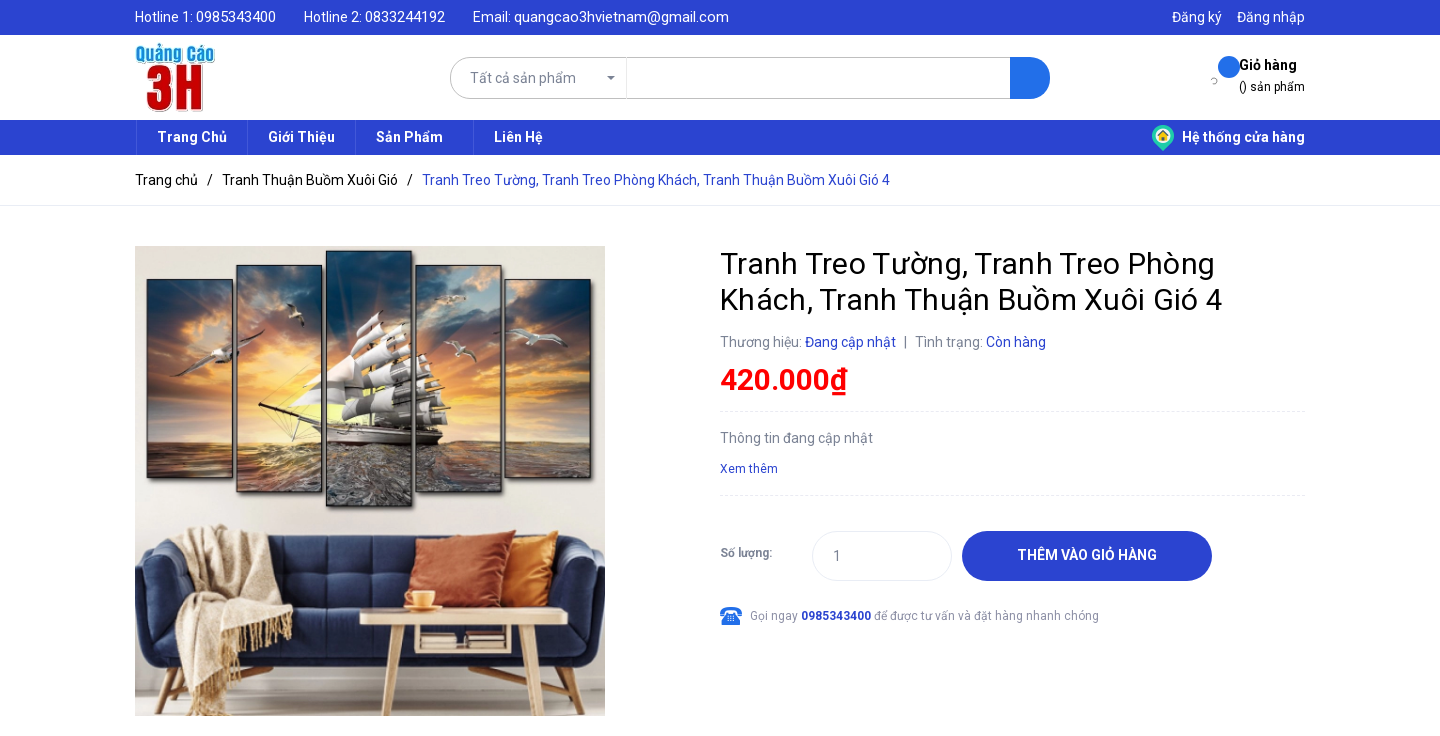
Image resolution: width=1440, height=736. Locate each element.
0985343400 (236, 17)
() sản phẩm (1272, 74)
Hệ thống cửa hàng (1228, 137)
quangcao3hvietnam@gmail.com (621, 17)
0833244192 (405, 17)
